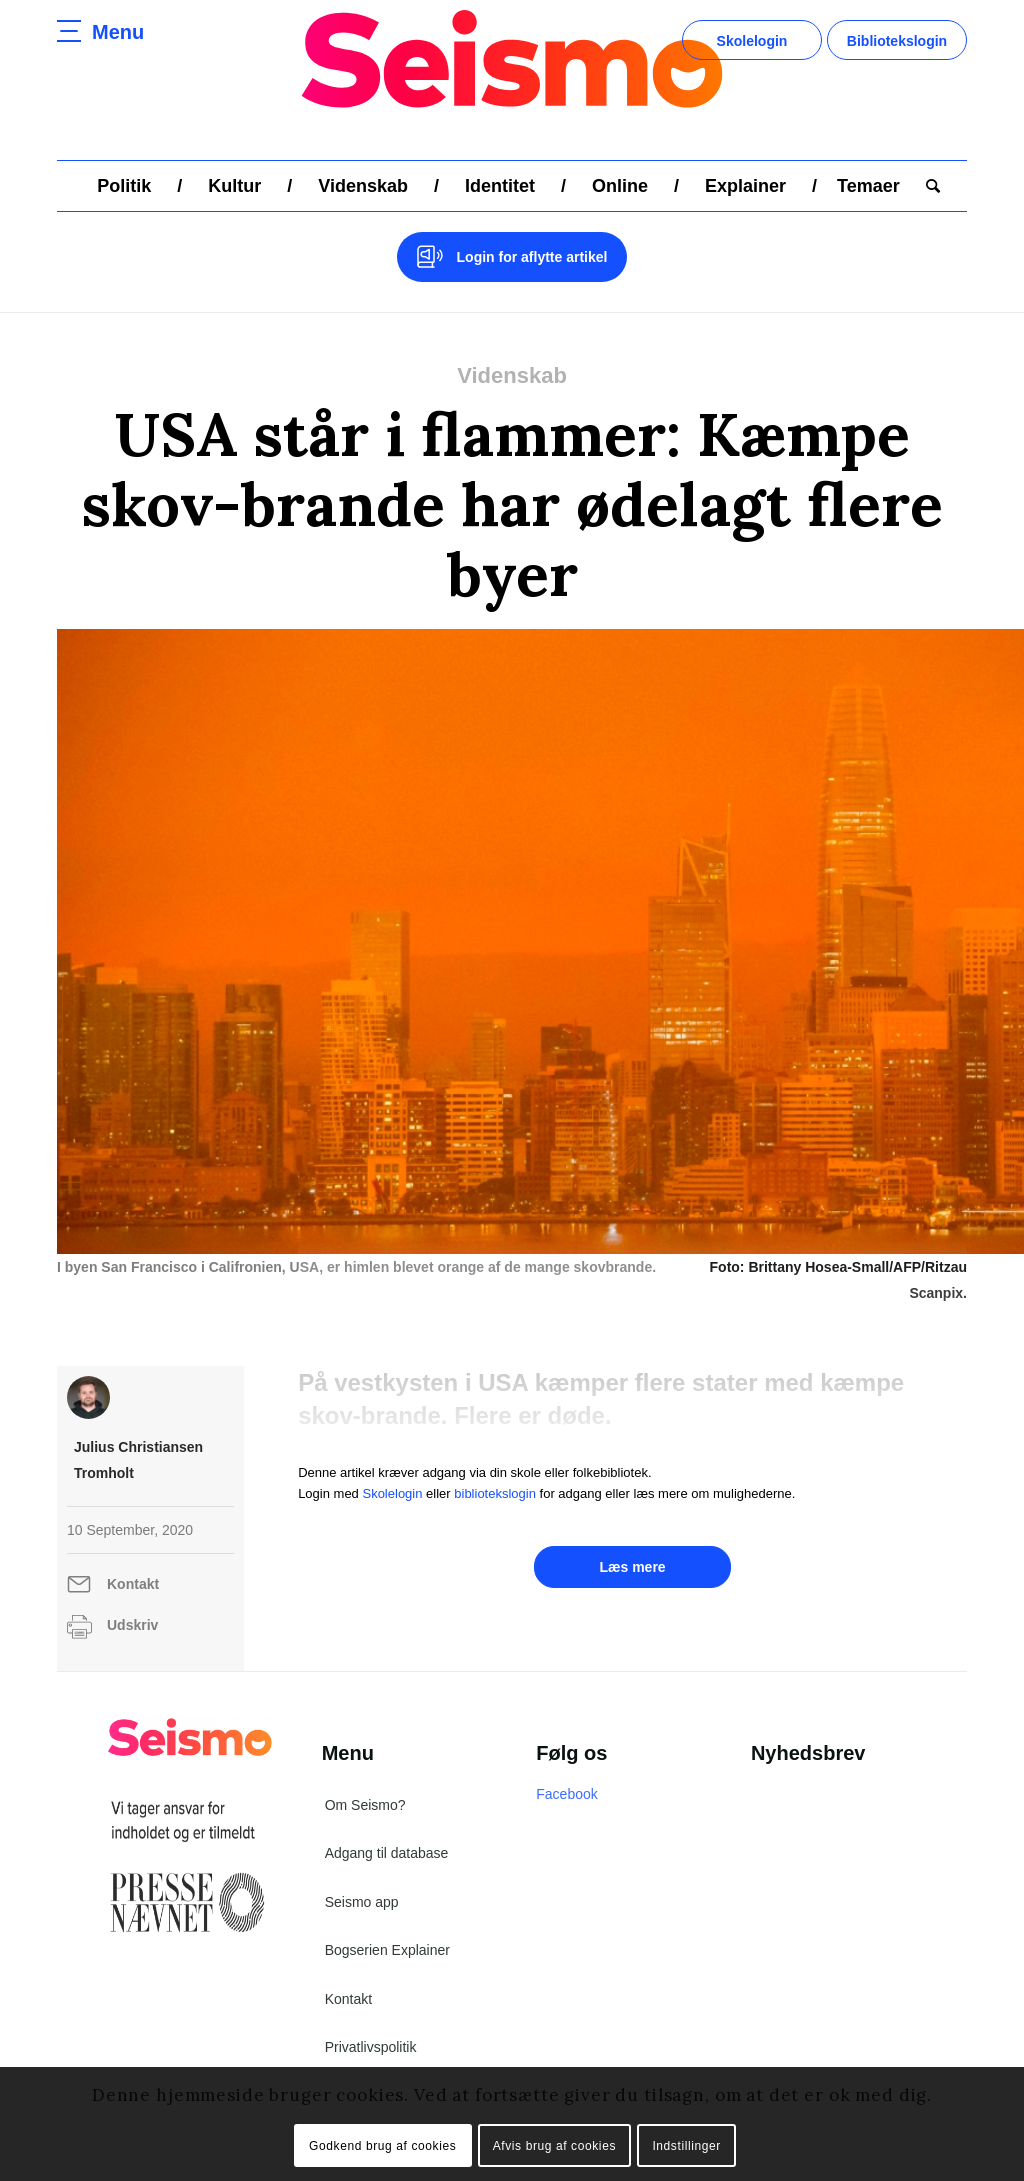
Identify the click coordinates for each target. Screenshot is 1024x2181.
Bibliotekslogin (897, 41)
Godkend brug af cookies (382, 2146)
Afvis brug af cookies (554, 2146)
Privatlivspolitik (371, 2047)
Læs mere (632, 1567)
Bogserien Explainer (387, 1950)
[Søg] (926, 186)
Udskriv (132, 1625)
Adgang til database (387, 1853)
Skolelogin (752, 41)
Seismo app (362, 1902)
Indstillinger (686, 2146)
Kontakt (133, 1584)
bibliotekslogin (495, 1493)
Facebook (566, 1794)
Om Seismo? (365, 1805)
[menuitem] (124, 186)
